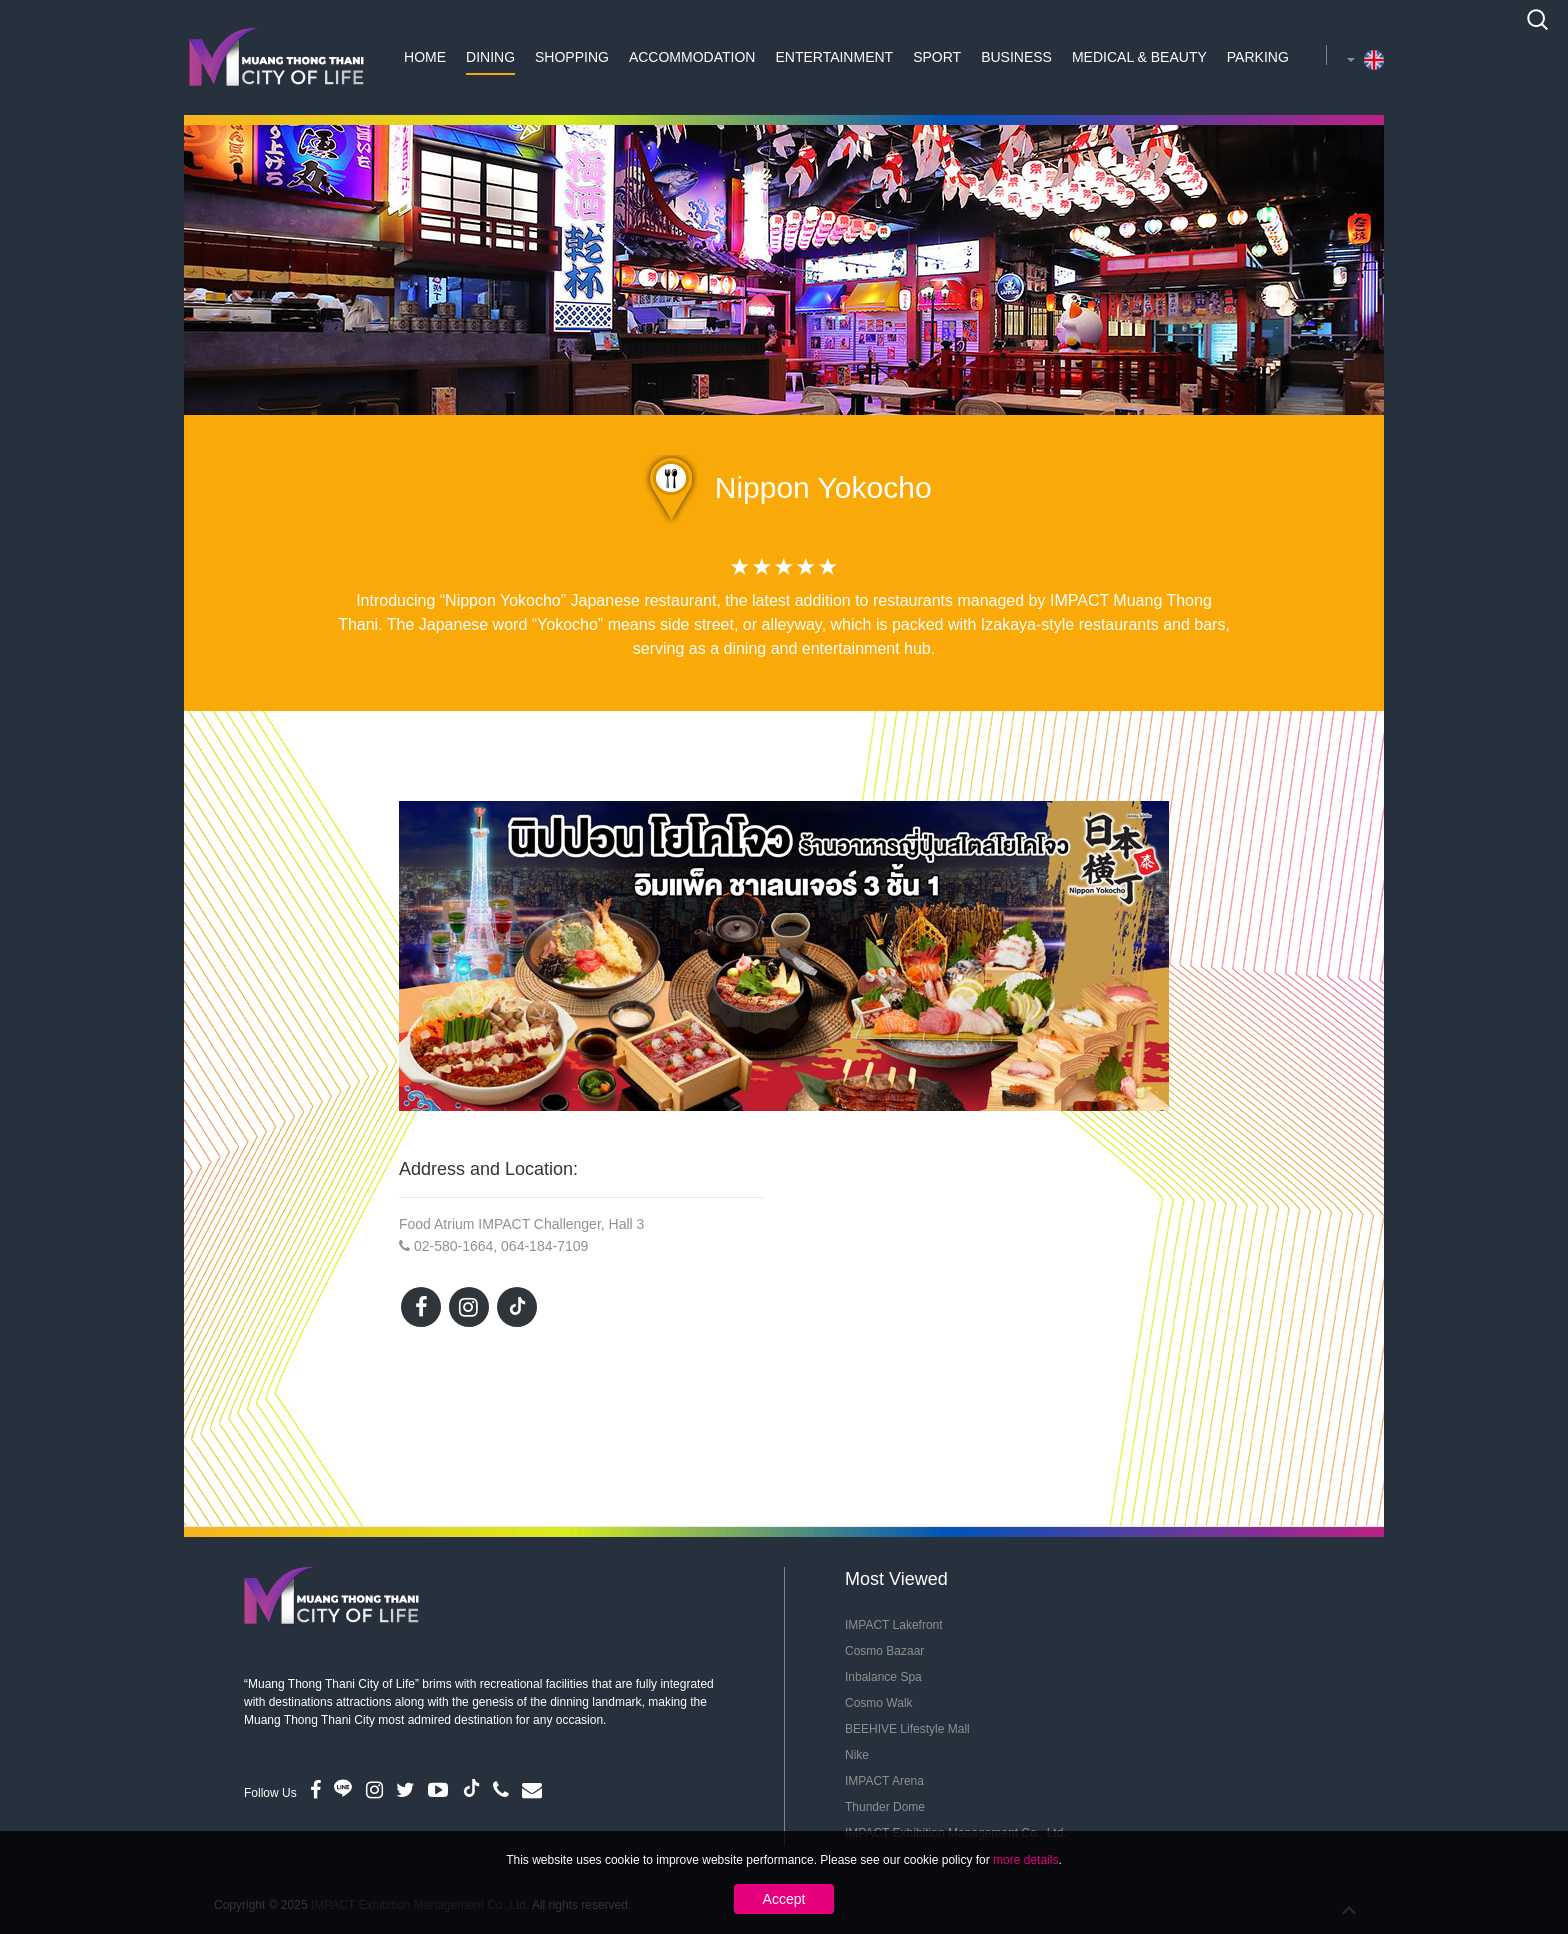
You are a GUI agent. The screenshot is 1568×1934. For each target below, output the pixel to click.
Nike (857, 1755)
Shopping (572, 57)
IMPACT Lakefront (894, 1625)
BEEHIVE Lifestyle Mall (907, 1729)
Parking (1258, 57)
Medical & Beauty (1139, 57)
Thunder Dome (885, 1807)
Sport (937, 57)
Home (425, 57)
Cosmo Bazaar (884, 1651)
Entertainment (834, 57)
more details (1025, 1860)
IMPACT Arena (884, 1781)
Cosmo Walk (879, 1703)
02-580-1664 (453, 1246)
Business (1016, 57)
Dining (490, 57)
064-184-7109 (544, 1246)
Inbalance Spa (883, 1677)
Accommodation (692, 57)
